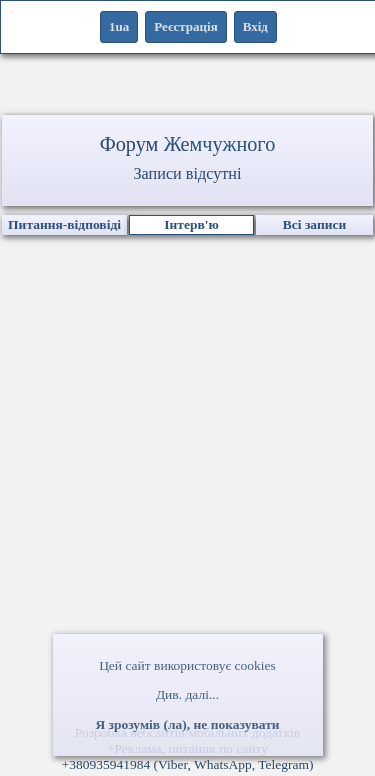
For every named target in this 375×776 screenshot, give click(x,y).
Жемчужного (219, 144)
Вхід (255, 26)
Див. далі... (187, 694)
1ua (119, 26)
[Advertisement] (187, 516)
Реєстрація (185, 26)
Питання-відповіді (64, 224)
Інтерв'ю (191, 224)
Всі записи (314, 224)
